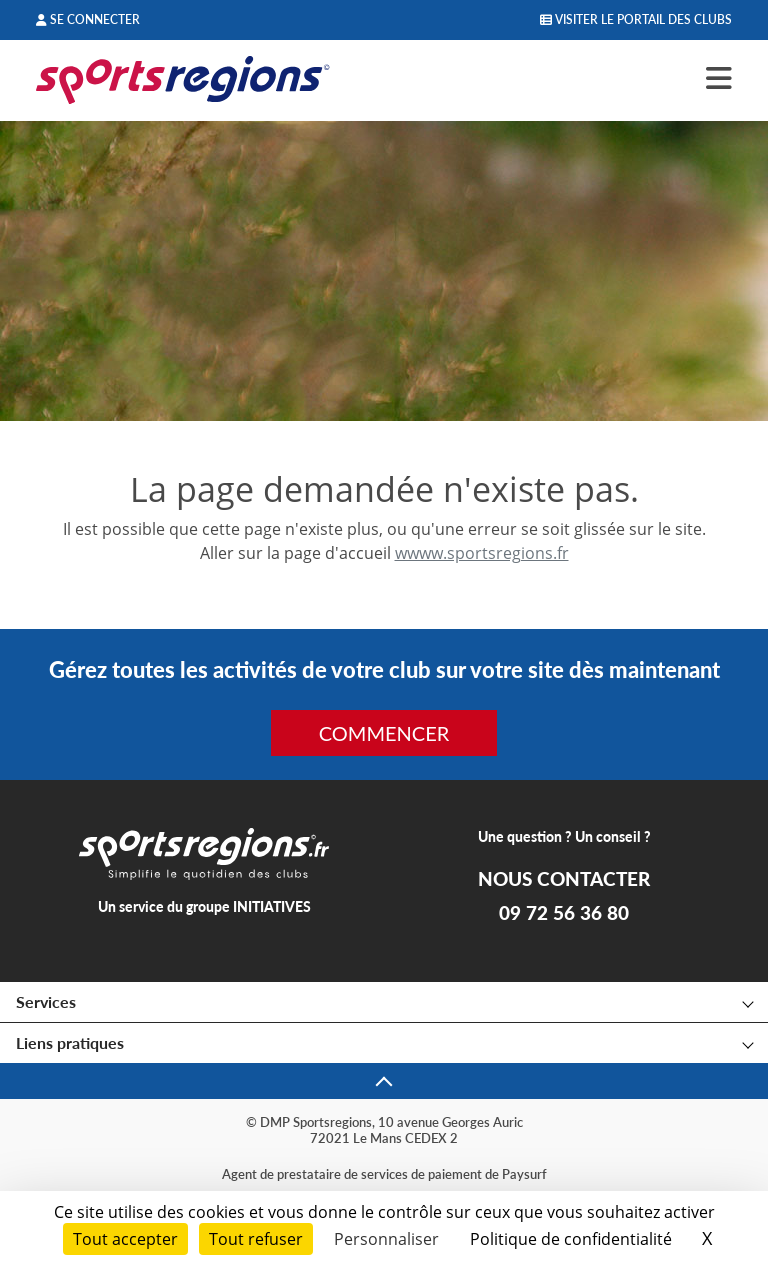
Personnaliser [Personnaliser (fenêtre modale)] (386, 1239)
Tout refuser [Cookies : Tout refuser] (256, 1239)
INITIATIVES (272, 906)
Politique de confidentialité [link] (571, 1239)
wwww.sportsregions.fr (482, 553)
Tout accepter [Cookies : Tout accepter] (125, 1239)
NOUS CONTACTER (564, 879)
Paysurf (524, 1174)
